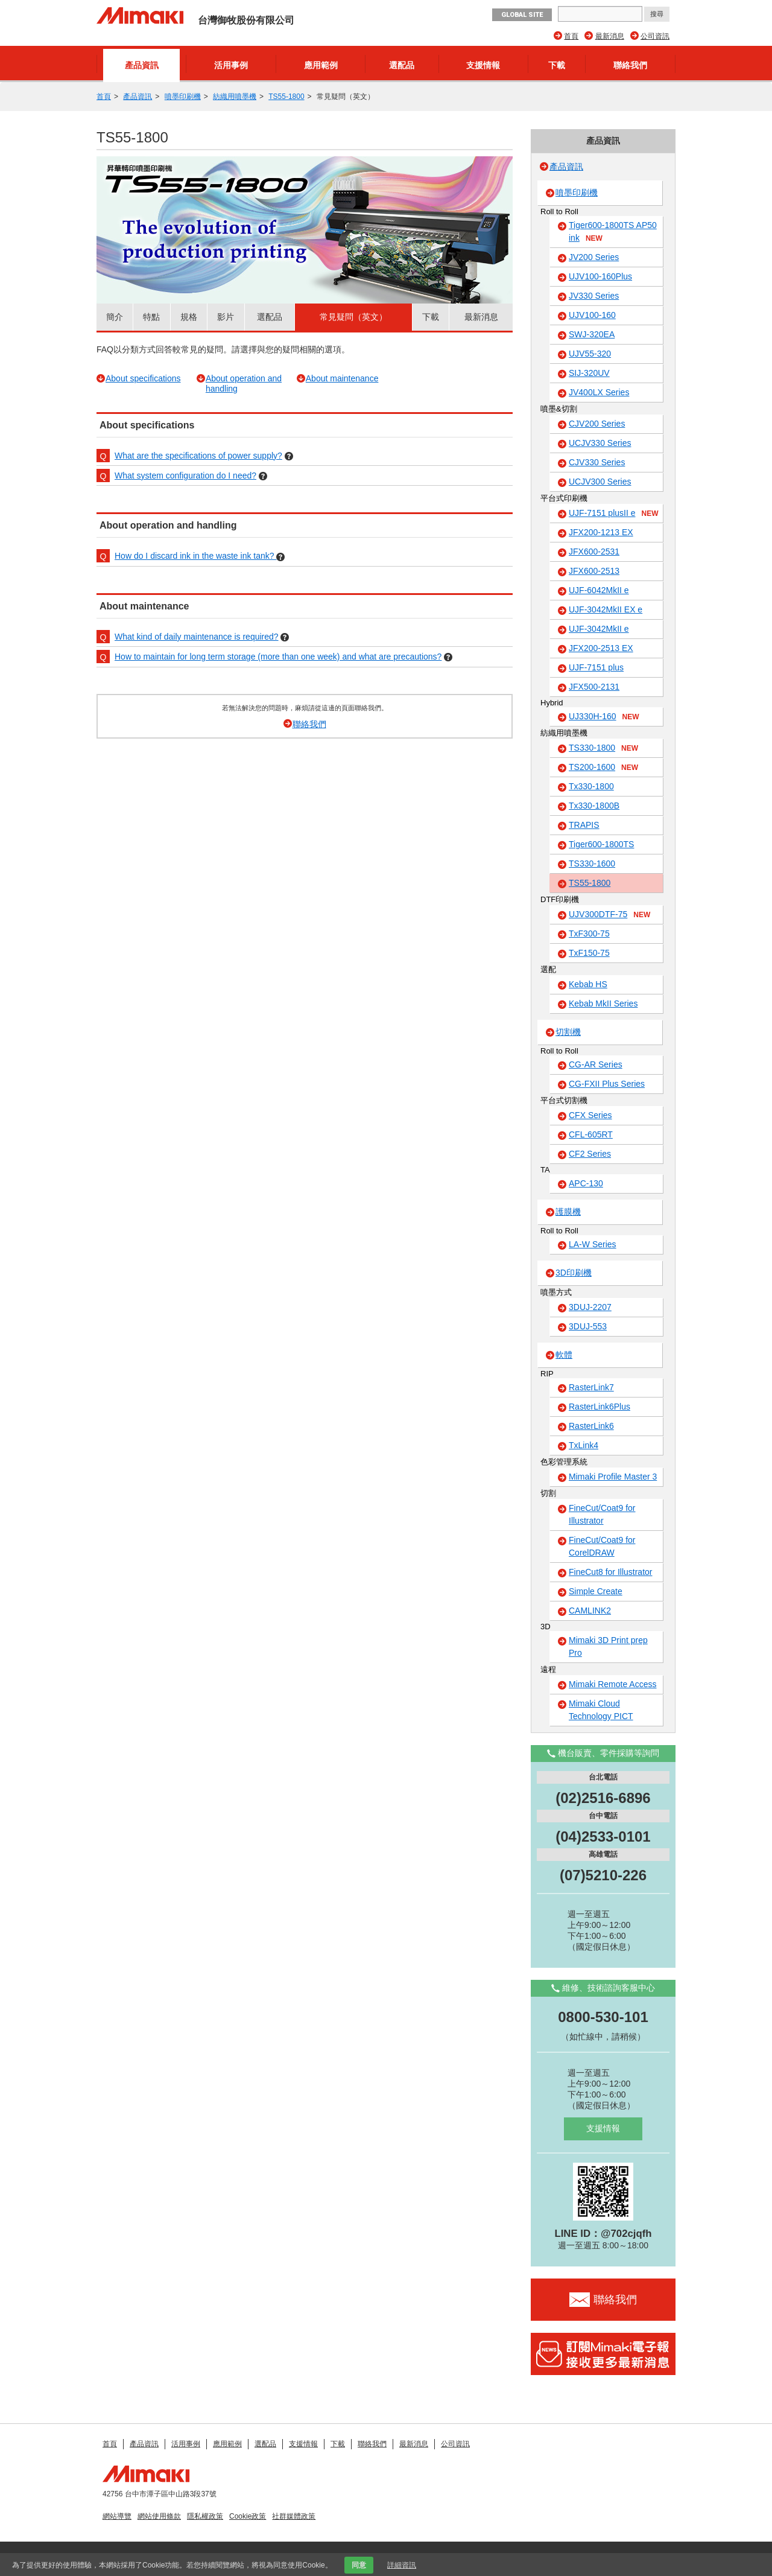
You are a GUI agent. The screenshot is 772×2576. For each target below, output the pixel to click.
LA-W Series (592, 1244)
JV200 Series (594, 257)
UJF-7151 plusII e (614, 513)
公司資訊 (655, 36)
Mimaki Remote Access (612, 1684)
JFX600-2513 (594, 571)
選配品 (401, 65)
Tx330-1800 (591, 786)
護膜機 (568, 1211)
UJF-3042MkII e (599, 629)
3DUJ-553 (588, 1326)
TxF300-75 (589, 933)
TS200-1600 (603, 767)
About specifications (143, 378)
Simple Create (595, 1591)
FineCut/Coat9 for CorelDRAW (602, 1546)
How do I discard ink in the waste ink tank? (195, 556)
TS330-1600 (592, 863)
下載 (556, 65)
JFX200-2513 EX (601, 648)
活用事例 (231, 65)
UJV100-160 (592, 315)
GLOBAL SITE (522, 15)
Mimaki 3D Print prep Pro (608, 1646)
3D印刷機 (573, 1272)
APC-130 (586, 1183)
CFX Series (590, 1115)
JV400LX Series (599, 392)
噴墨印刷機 (183, 96)
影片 (225, 317)
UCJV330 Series (600, 443)
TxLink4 (583, 1445)
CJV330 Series (597, 462)
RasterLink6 (591, 1426)
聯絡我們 (630, 65)
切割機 (568, 1032)
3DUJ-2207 (590, 1307)
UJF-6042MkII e (599, 590)
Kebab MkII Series (603, 1003)
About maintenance (342, 378)
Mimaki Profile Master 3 (613, 1476)
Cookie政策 (247, 2516)
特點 (151, 317)
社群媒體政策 (293, 2516)
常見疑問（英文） (353, 317)
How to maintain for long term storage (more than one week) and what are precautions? (278, 656)
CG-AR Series (595, 1064)
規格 (188, 317)
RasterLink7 (591, 1387)
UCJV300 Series (600, 481)
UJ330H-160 (604, 716)
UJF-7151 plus (596, 667)
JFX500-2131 (594, 687)
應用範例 (321, 65)
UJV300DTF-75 (609, 914)
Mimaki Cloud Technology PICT (601, 1710)
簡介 (114, 317)
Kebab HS (588, 984)
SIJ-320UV (589, 373)
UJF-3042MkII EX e (605, 609)
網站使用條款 (159, 2516)
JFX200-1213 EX (601, 532)
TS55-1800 (286, 96)
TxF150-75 (589, 953)
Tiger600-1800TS (601, 844)
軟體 (563, 1355)
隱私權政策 (205, 2516)
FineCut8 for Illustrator (611, 1572)
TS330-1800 (603, 748)
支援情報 (483, 65)
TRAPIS (584, 825)
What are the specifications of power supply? (198, 455)
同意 (359, 2565)
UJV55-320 (590, 353)
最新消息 (609, 36)
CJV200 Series (597, 423)
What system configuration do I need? (185, 475)
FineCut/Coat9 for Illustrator (602, 1514)
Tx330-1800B (594, 805)
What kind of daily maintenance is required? (197, 636)
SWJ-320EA (592, 334)
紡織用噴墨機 (234, 96)
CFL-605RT (591, 1134)
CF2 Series (590, 1154)
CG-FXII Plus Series (607, 1084)
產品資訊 (142, 65)
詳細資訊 (401, 2565)
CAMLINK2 (590, 1610)
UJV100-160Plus (600, 276)
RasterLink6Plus (599, 1406)
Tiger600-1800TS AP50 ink (613, 232)
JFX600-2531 (594, 551)
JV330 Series (594, 296)
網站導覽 (117, 2516)
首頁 (571, 36)
